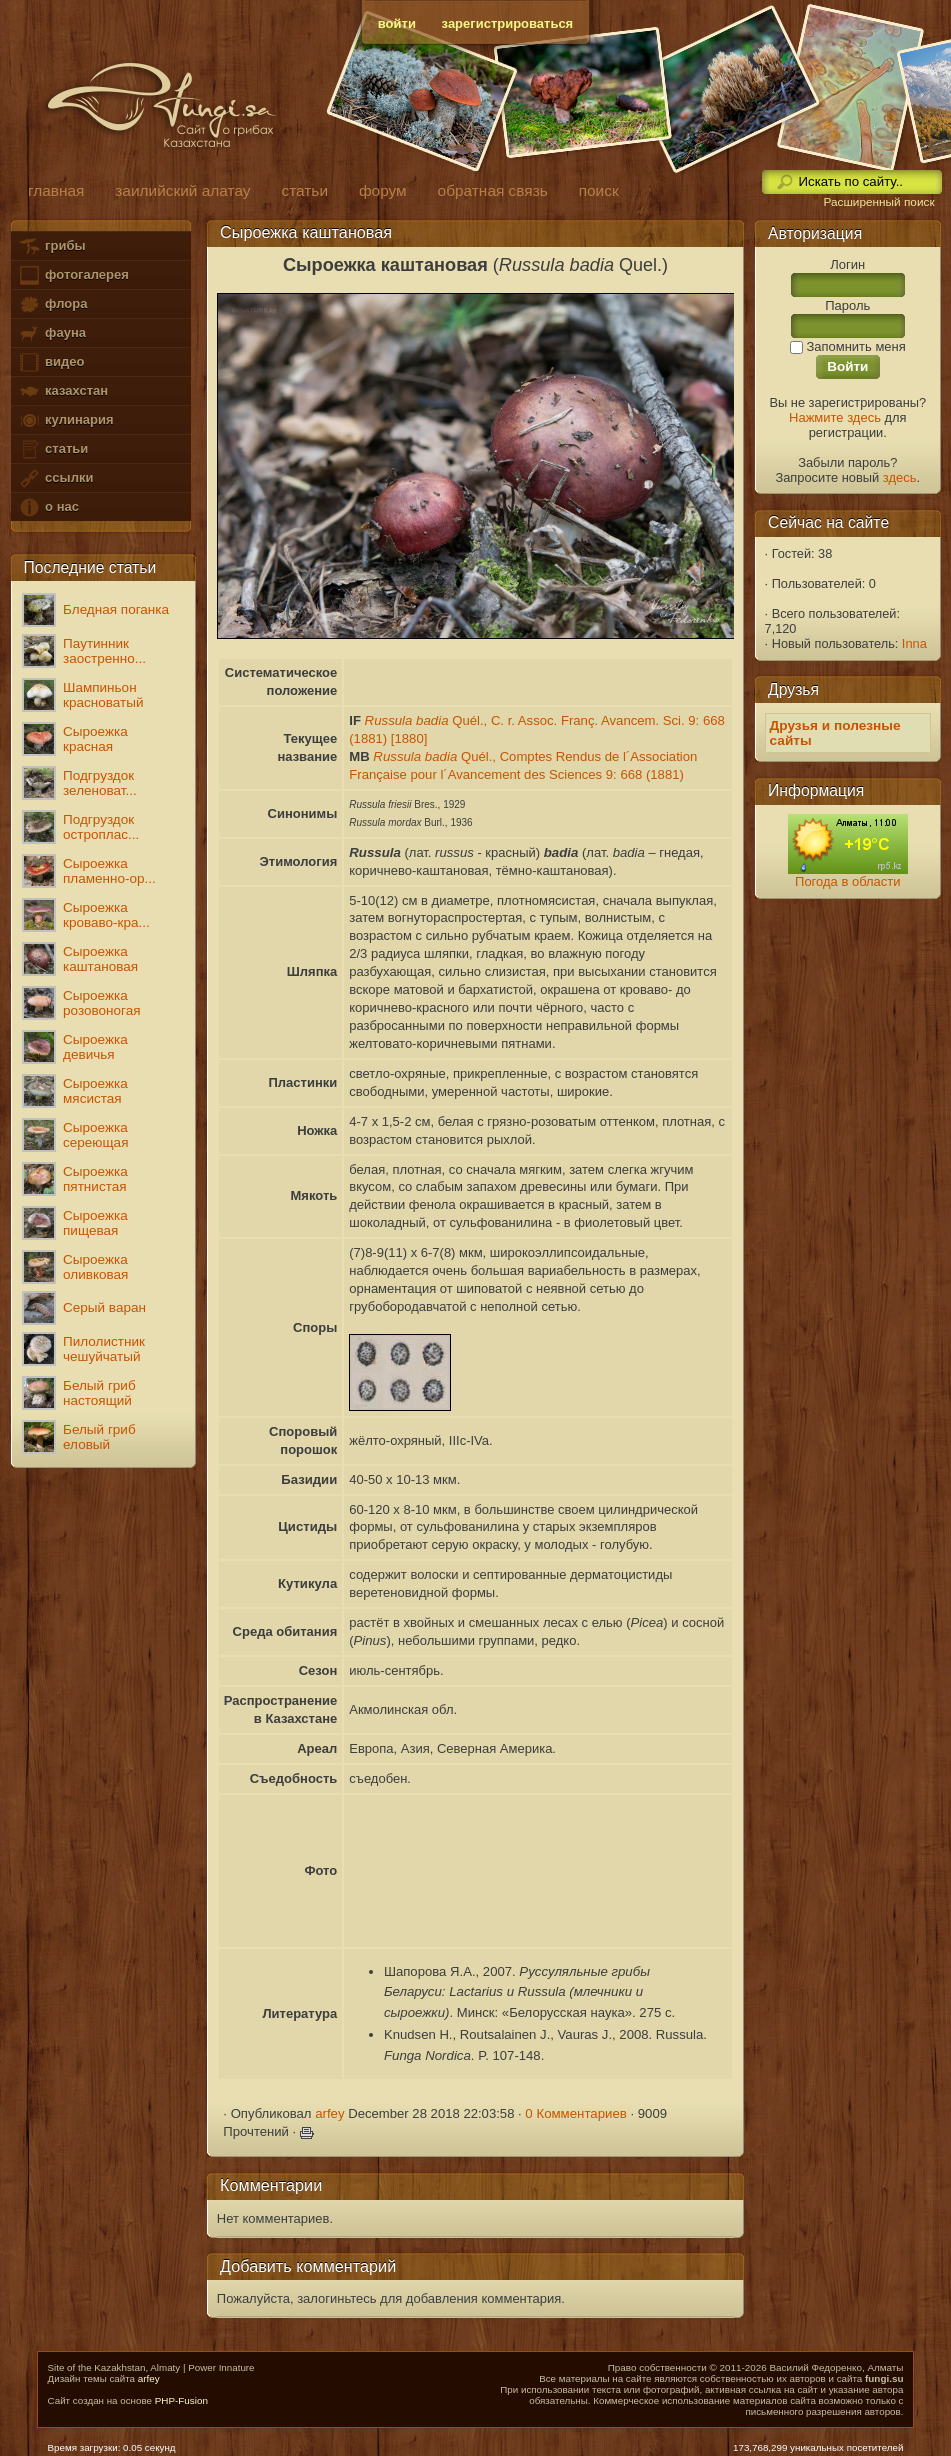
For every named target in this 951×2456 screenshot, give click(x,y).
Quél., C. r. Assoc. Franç (480, 720)
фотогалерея (73, 275)
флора (52, 304)
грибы (51, 246)
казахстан (63, 391)
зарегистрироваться (508, 23)
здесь (900, 477)
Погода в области (847, 881)
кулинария (65, 420)
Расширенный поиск (878, 202)
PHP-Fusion (181, 2400)
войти (397, 23)
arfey (329, 2113)
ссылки (55, 478)
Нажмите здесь (835, 417)
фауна (52, 333)
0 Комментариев (576, 2113)
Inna (914, 643)
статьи (53, 449)
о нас (48, 507)
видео (51, 362)
